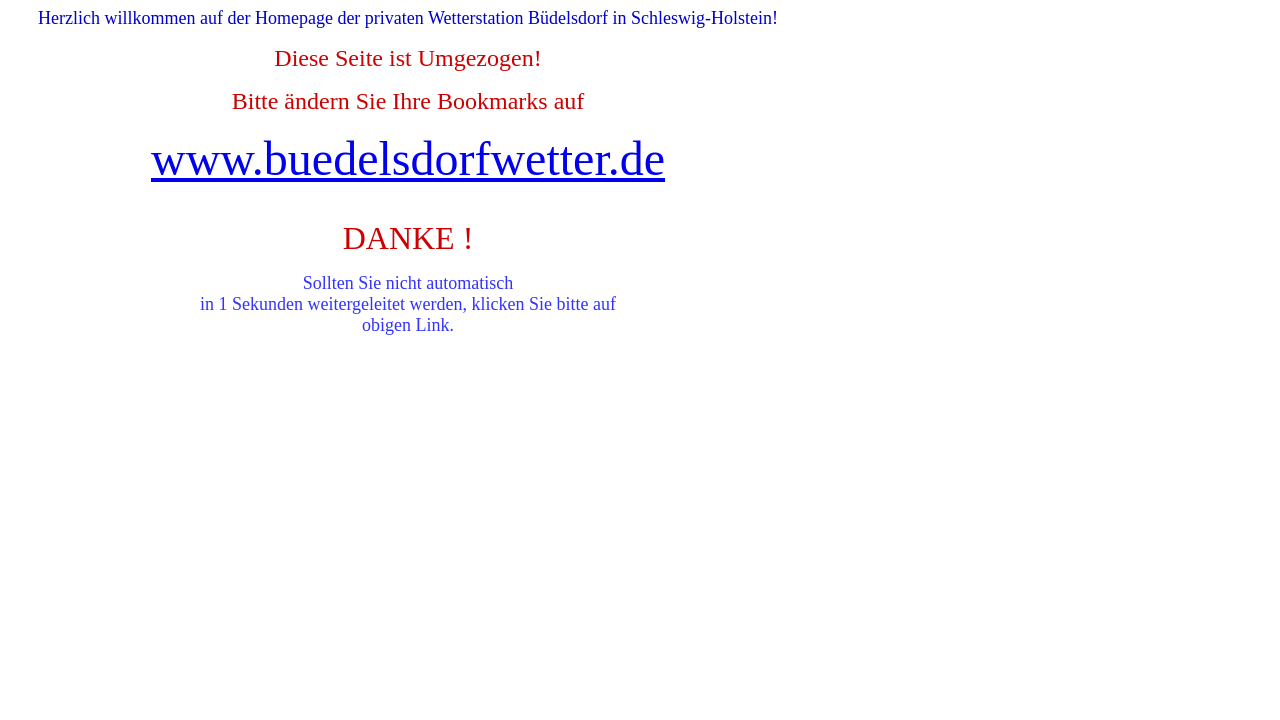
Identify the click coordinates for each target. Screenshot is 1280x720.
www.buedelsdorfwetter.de (408, 158)
